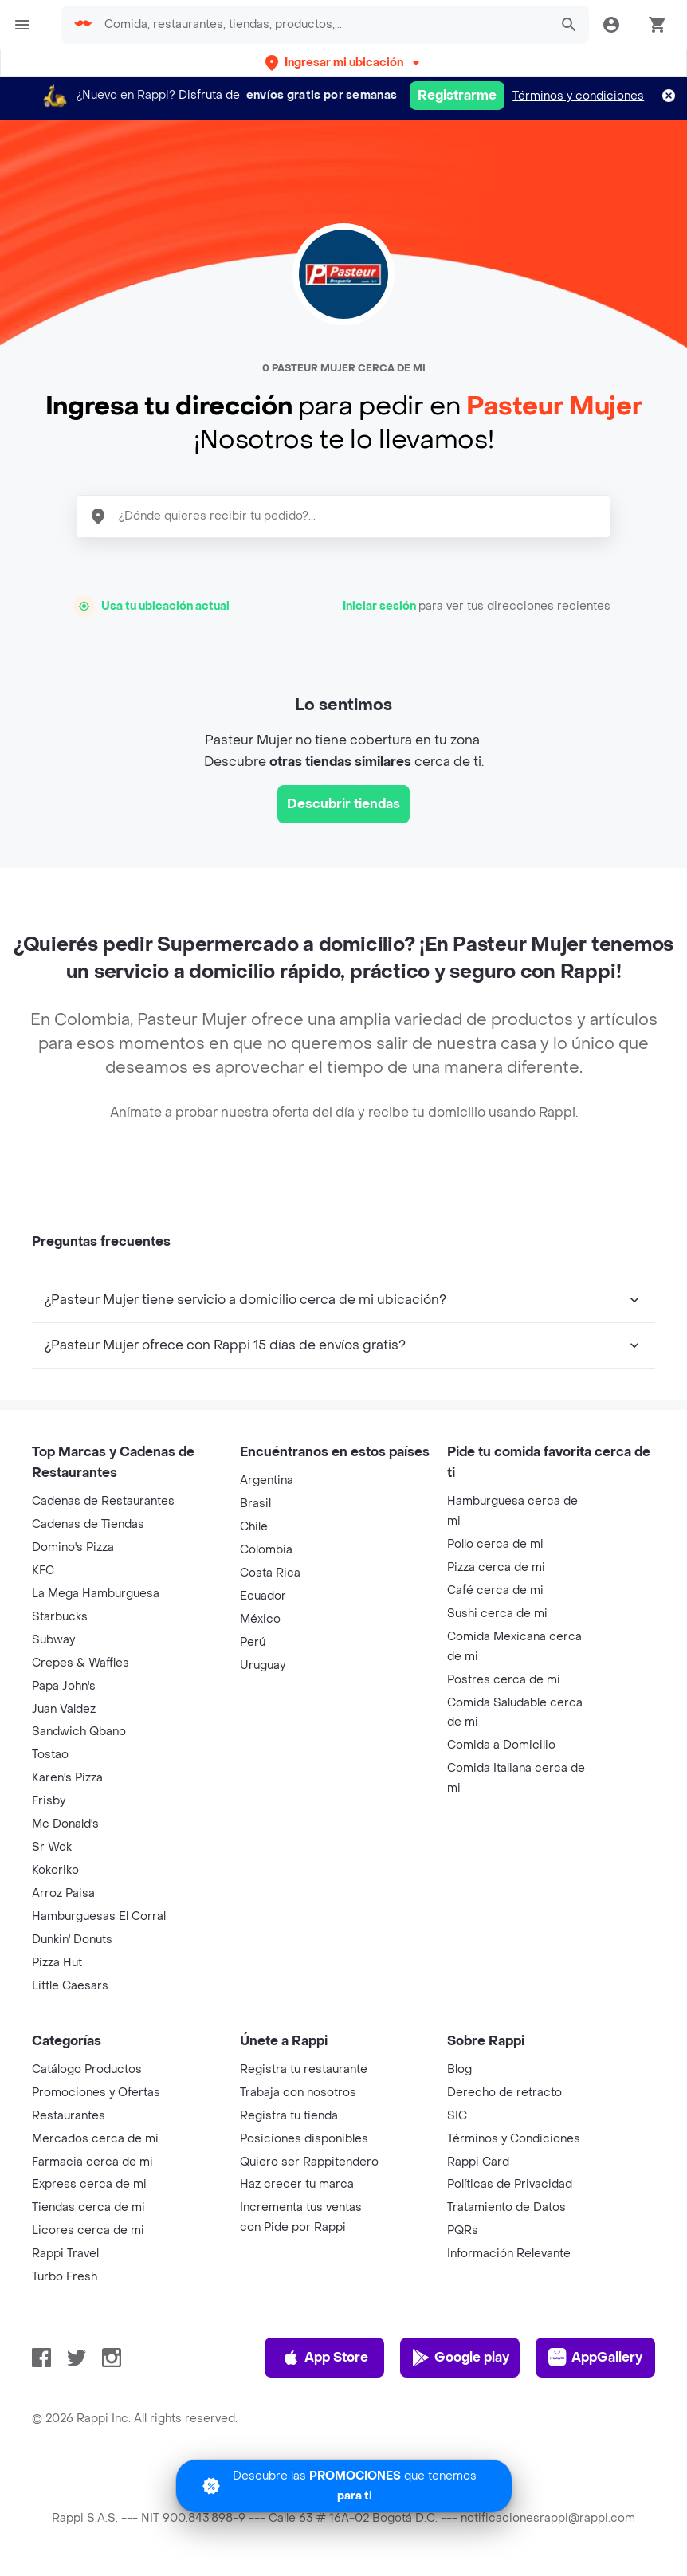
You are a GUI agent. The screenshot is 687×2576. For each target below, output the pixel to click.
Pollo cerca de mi (495, 1544)
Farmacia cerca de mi (92, 2162)
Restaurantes (68, 2115)
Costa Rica (270, 1573)
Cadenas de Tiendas (88, 1524)
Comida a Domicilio (501, 1745)
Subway (53, 1639)
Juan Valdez (64, 1709)
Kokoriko (55, 1870)
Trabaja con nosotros (298, 2092)
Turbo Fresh (64, 2276)
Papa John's (64, 1686)
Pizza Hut (57, 1962)
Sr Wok (52, 1847)
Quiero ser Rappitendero (309, 2162)
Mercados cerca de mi (95, 2138)
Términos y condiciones (578, 96)
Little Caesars (70, 1985)
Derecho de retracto (504, 2092)
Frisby (48, 1800)
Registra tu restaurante (303, 2069)
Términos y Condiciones (513, 2138)
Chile (254, 1526)
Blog (459, 2069)
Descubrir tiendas (343, 803)
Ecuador (263, 1596)
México (260, 1619)
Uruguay (262, 1665)
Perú (252, 1642)
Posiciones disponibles (304, 2138)
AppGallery (595, 2357)
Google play (460, 2357)
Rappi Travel (65, 2253)
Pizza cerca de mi (496, 1567)
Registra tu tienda (289, 2115)
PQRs (462, 2230)
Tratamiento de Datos (506, 2207)
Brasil (255, 1503)
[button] (344, 62)
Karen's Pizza (67, 1777)
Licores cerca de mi (88, 2230)
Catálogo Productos (87, 2069)
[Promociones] (344, 2481)
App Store (324, 2357)
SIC (457, 2115)
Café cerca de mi (495, 1590)
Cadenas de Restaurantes (103, 1501)
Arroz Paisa (63, 1893)
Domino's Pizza (73, 1547)
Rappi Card (478, 2162)
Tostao (50, 1754)
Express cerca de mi (89, 2184)
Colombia (266, 1549)
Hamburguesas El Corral (99, 1916)
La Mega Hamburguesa (95, 1593)
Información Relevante (509, 2253)
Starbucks (60, 1616)
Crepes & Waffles (80, 1663)
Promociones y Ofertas (96, 2092)
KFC (43, 1570)
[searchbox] (321, 25)
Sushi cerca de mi (497, 1613)
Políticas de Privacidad (509, 2184)
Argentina (266, 1480)
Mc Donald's (65, 1824)
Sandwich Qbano (79, 1731)
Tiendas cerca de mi (88, 2207)
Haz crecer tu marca (297, 2184)
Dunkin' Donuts (72, 1939)
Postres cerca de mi (503, 1679)
